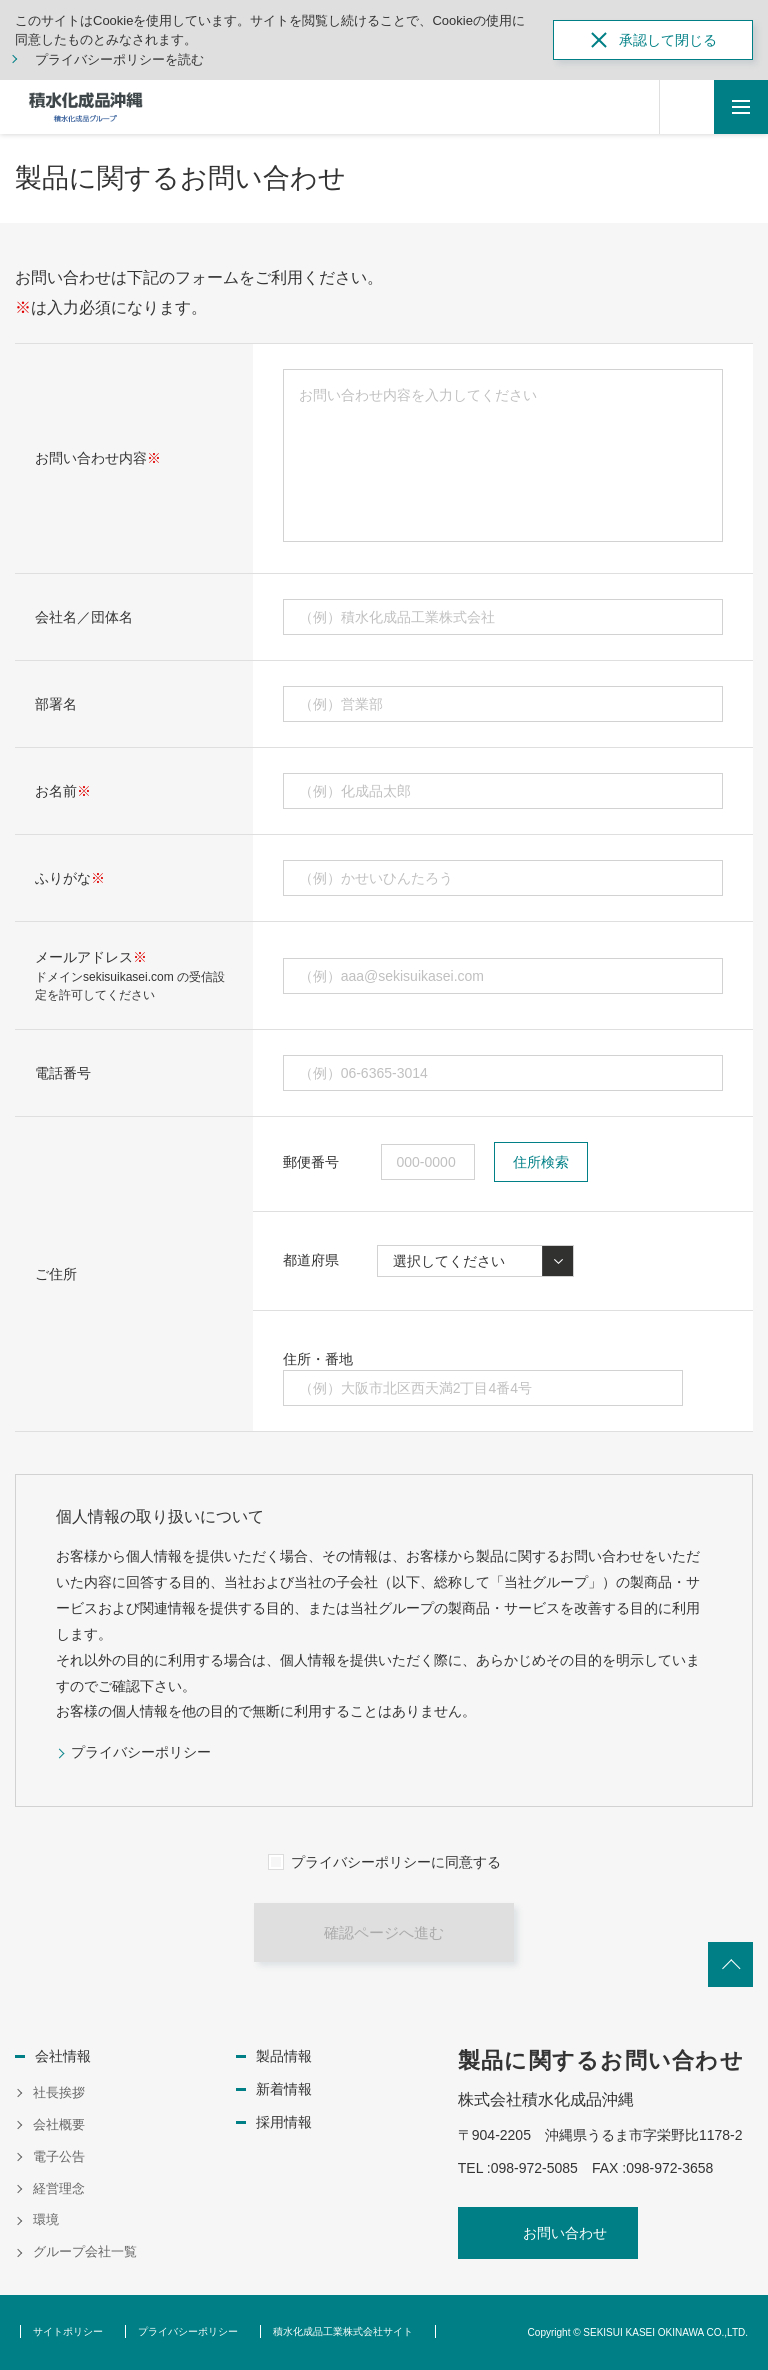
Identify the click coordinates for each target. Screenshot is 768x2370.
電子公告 (59, 2156)
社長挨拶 (59, 2092)
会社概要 (59, 2124)
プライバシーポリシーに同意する (396, 1862)
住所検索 (541, 1162)
